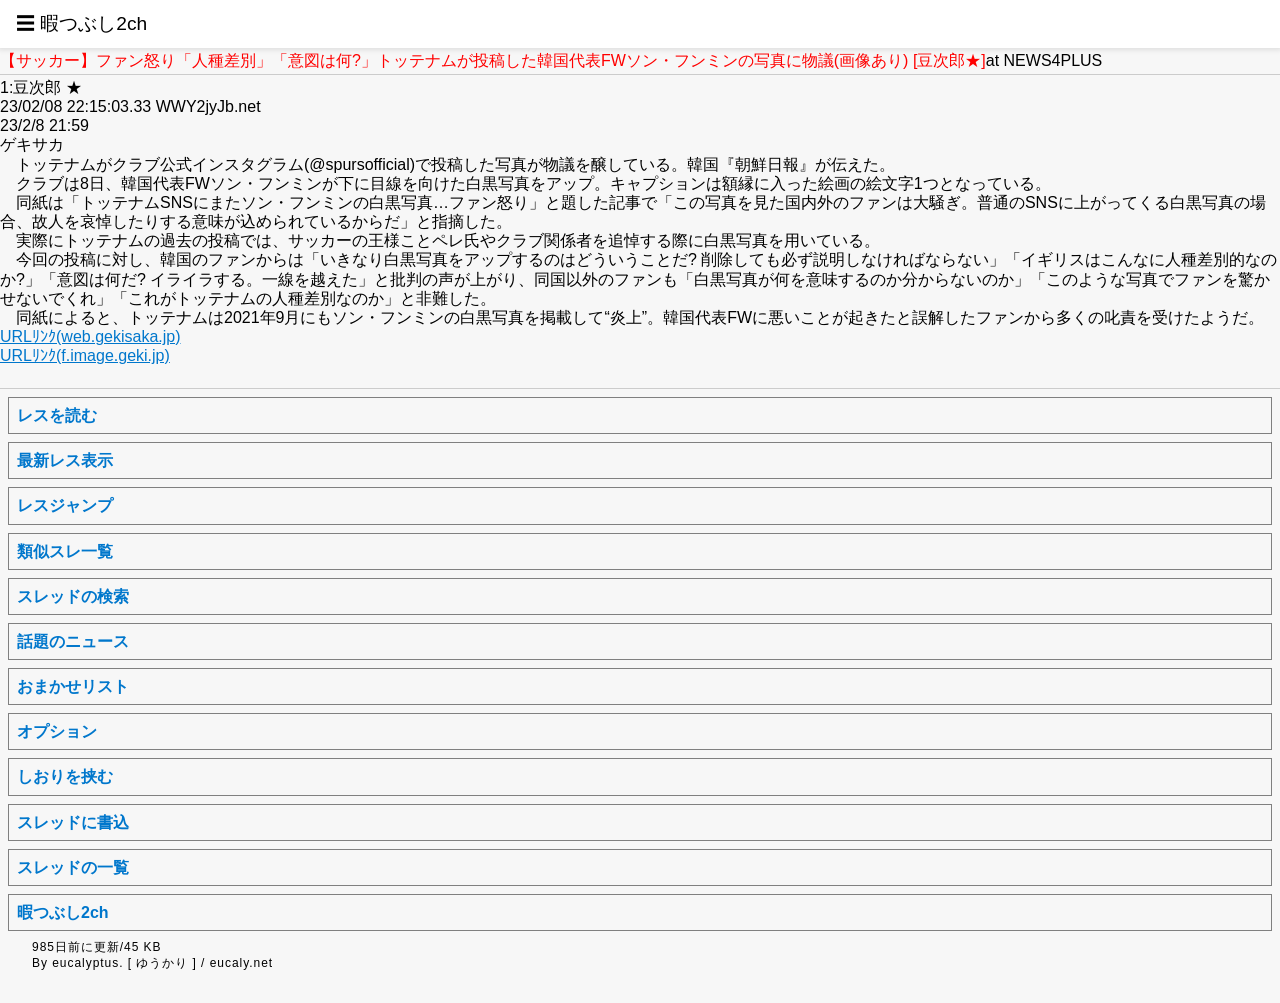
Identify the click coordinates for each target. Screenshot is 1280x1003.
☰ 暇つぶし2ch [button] (81, 23)
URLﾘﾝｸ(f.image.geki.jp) (85, 355)
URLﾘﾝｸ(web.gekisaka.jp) (90, 336)
